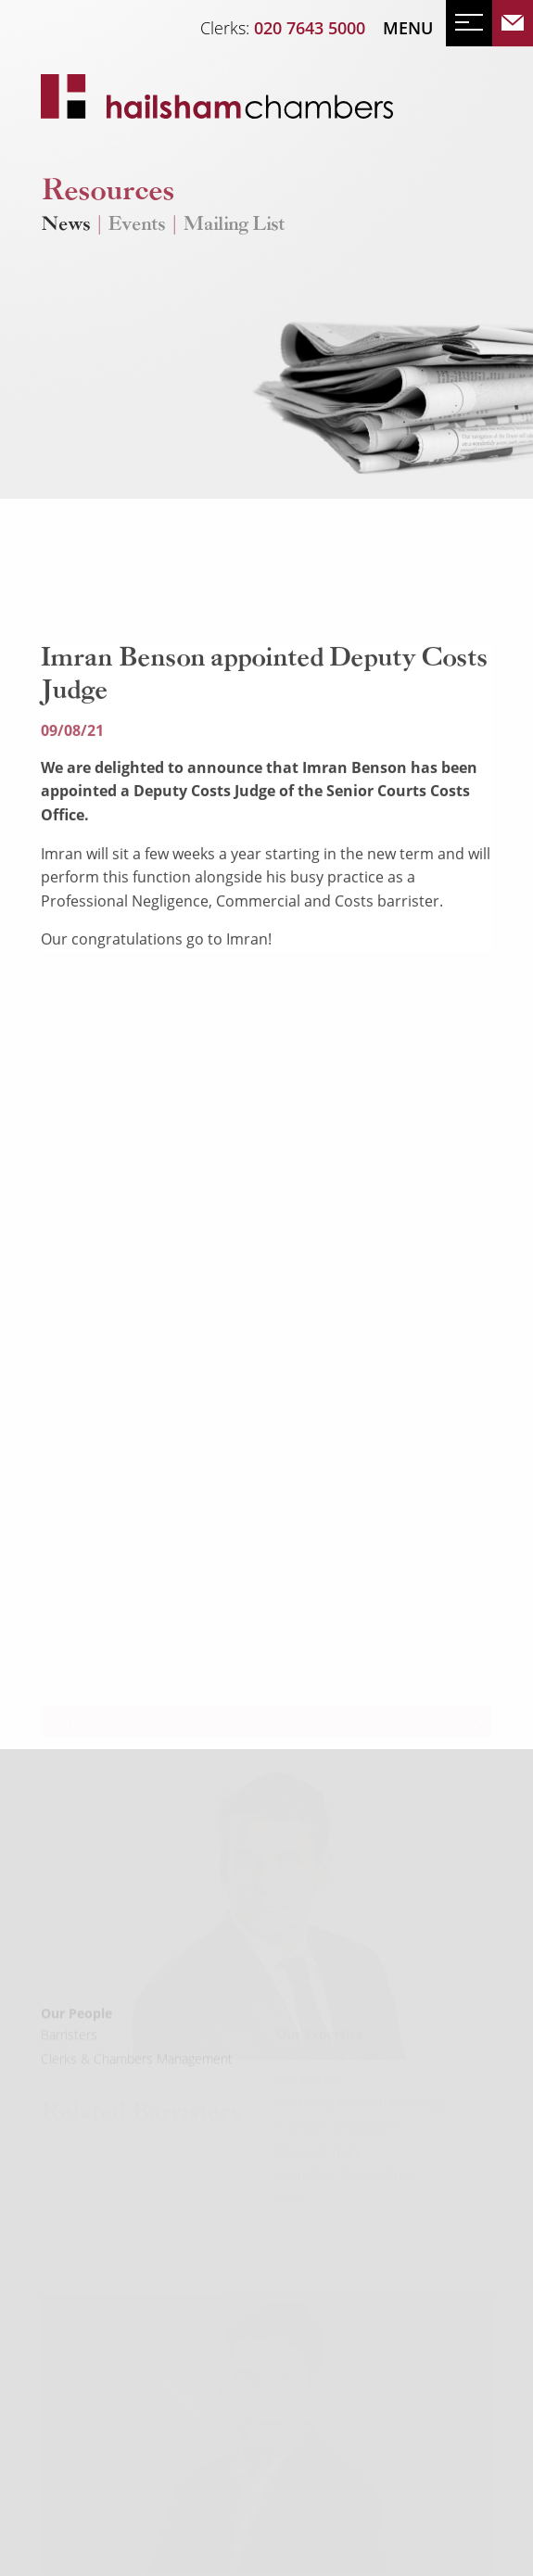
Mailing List (234, 225)
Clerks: (282, 28)
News (65, 225)
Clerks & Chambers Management (137, 2077)
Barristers (69, 2053)
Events (136, 225)
